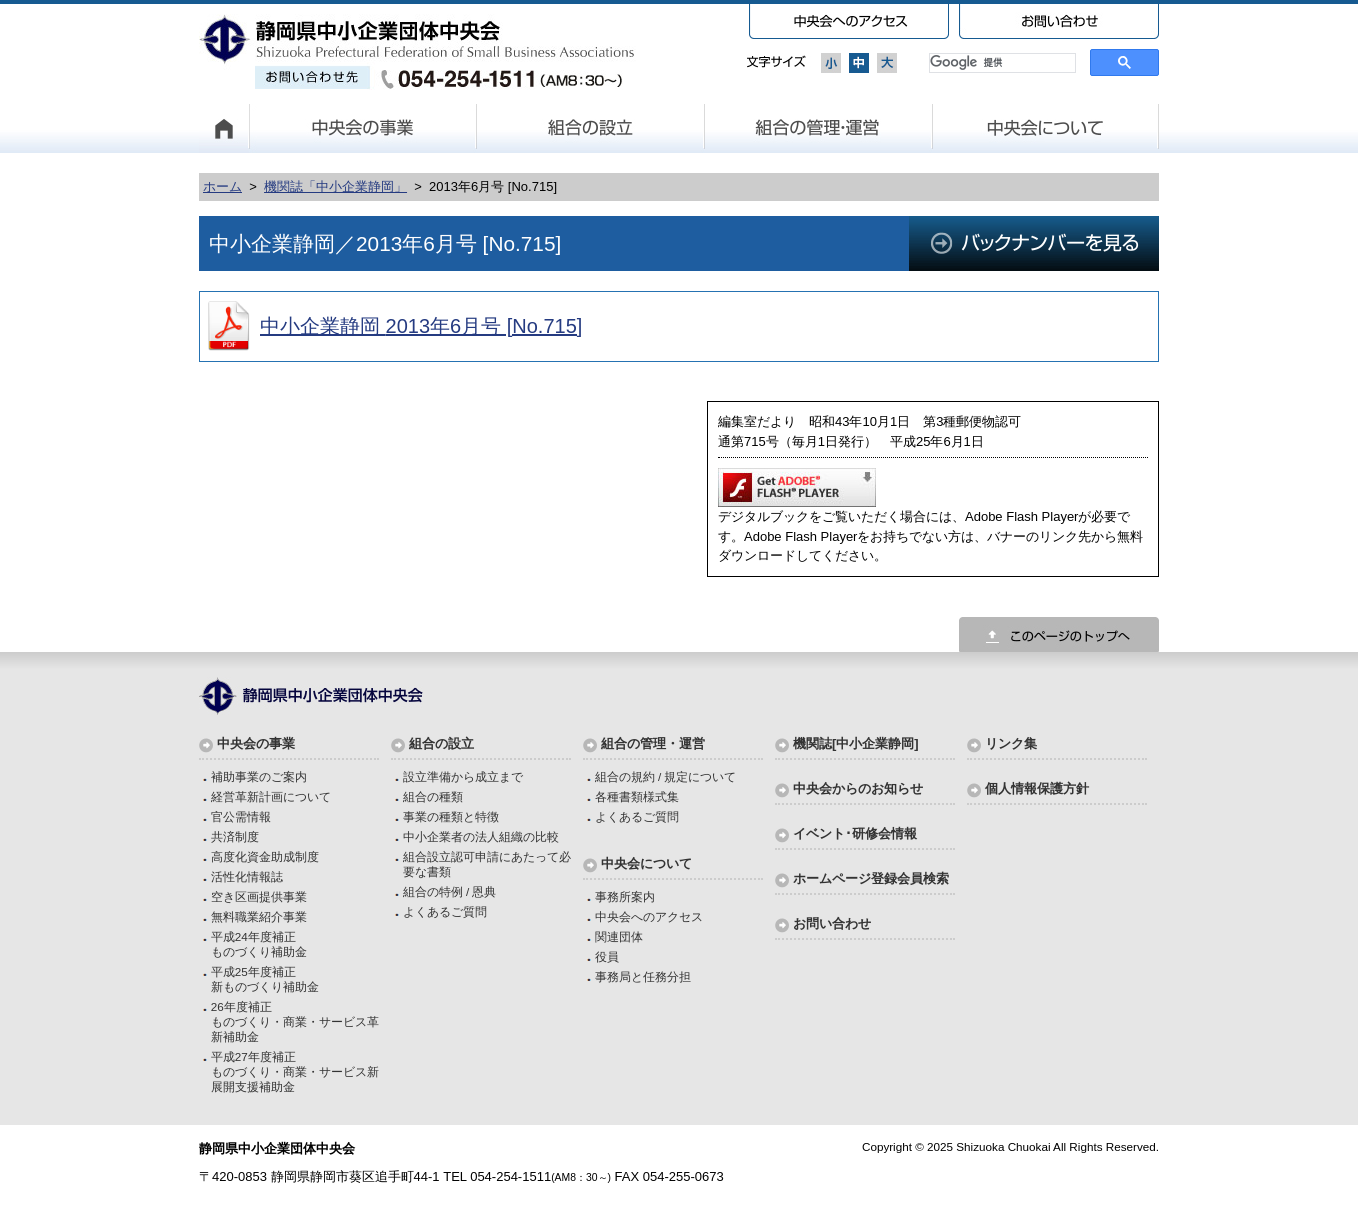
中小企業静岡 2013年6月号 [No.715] (421, 326)
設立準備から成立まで (463, 776)
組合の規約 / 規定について (666, 776)
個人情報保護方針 (1037, 788)
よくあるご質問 (445, 911)
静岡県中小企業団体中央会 (417, 52)
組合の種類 (433, 796)
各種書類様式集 (637, 796)
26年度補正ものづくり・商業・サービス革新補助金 (295, 1021)
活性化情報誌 (247, 876)
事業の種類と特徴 (451, 816)
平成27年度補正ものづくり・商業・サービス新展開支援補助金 (295, 1071)
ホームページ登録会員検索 (871, 878)
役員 (607, 956)
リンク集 (1011, 743)
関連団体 (619, 936)
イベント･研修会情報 (855, 833)
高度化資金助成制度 (265, 856)
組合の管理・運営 (819, 128)
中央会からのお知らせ (858, 788)
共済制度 (235, 836)
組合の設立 (591, 128)
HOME (224, 128)
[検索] (1000, 63)
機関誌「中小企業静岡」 (335, 186)
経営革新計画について (271, 796)
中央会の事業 (363, 128)
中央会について (1046, 128)
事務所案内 (625, 896)
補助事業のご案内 (259, 776)
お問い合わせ (832, 923)
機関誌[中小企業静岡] (856, 743)
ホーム (222, 186)
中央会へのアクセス (649, 916)
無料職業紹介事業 (259, 916)
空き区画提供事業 (259, 896)
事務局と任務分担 (643, 976)
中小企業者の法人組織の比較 (481, 836)
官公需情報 (241, 816)
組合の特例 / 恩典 (450, 891)
